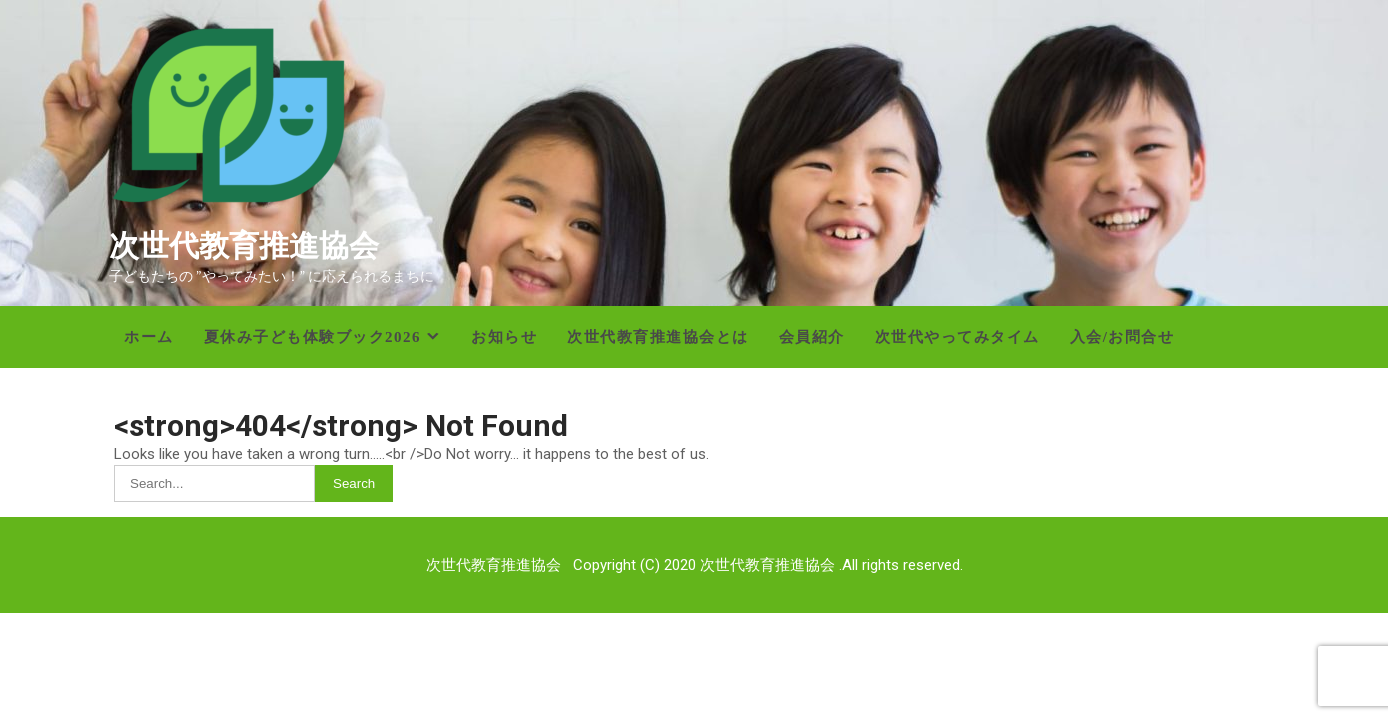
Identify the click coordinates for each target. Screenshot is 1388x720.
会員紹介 (812, 337)
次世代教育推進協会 (244, 245)
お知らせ (504, 337)
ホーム (149, 337)
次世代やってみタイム (957, 337)
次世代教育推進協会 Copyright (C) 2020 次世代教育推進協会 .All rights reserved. (694, 565)
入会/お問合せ (1122, 337)
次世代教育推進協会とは (658, 337)
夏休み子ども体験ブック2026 (313, 337)
